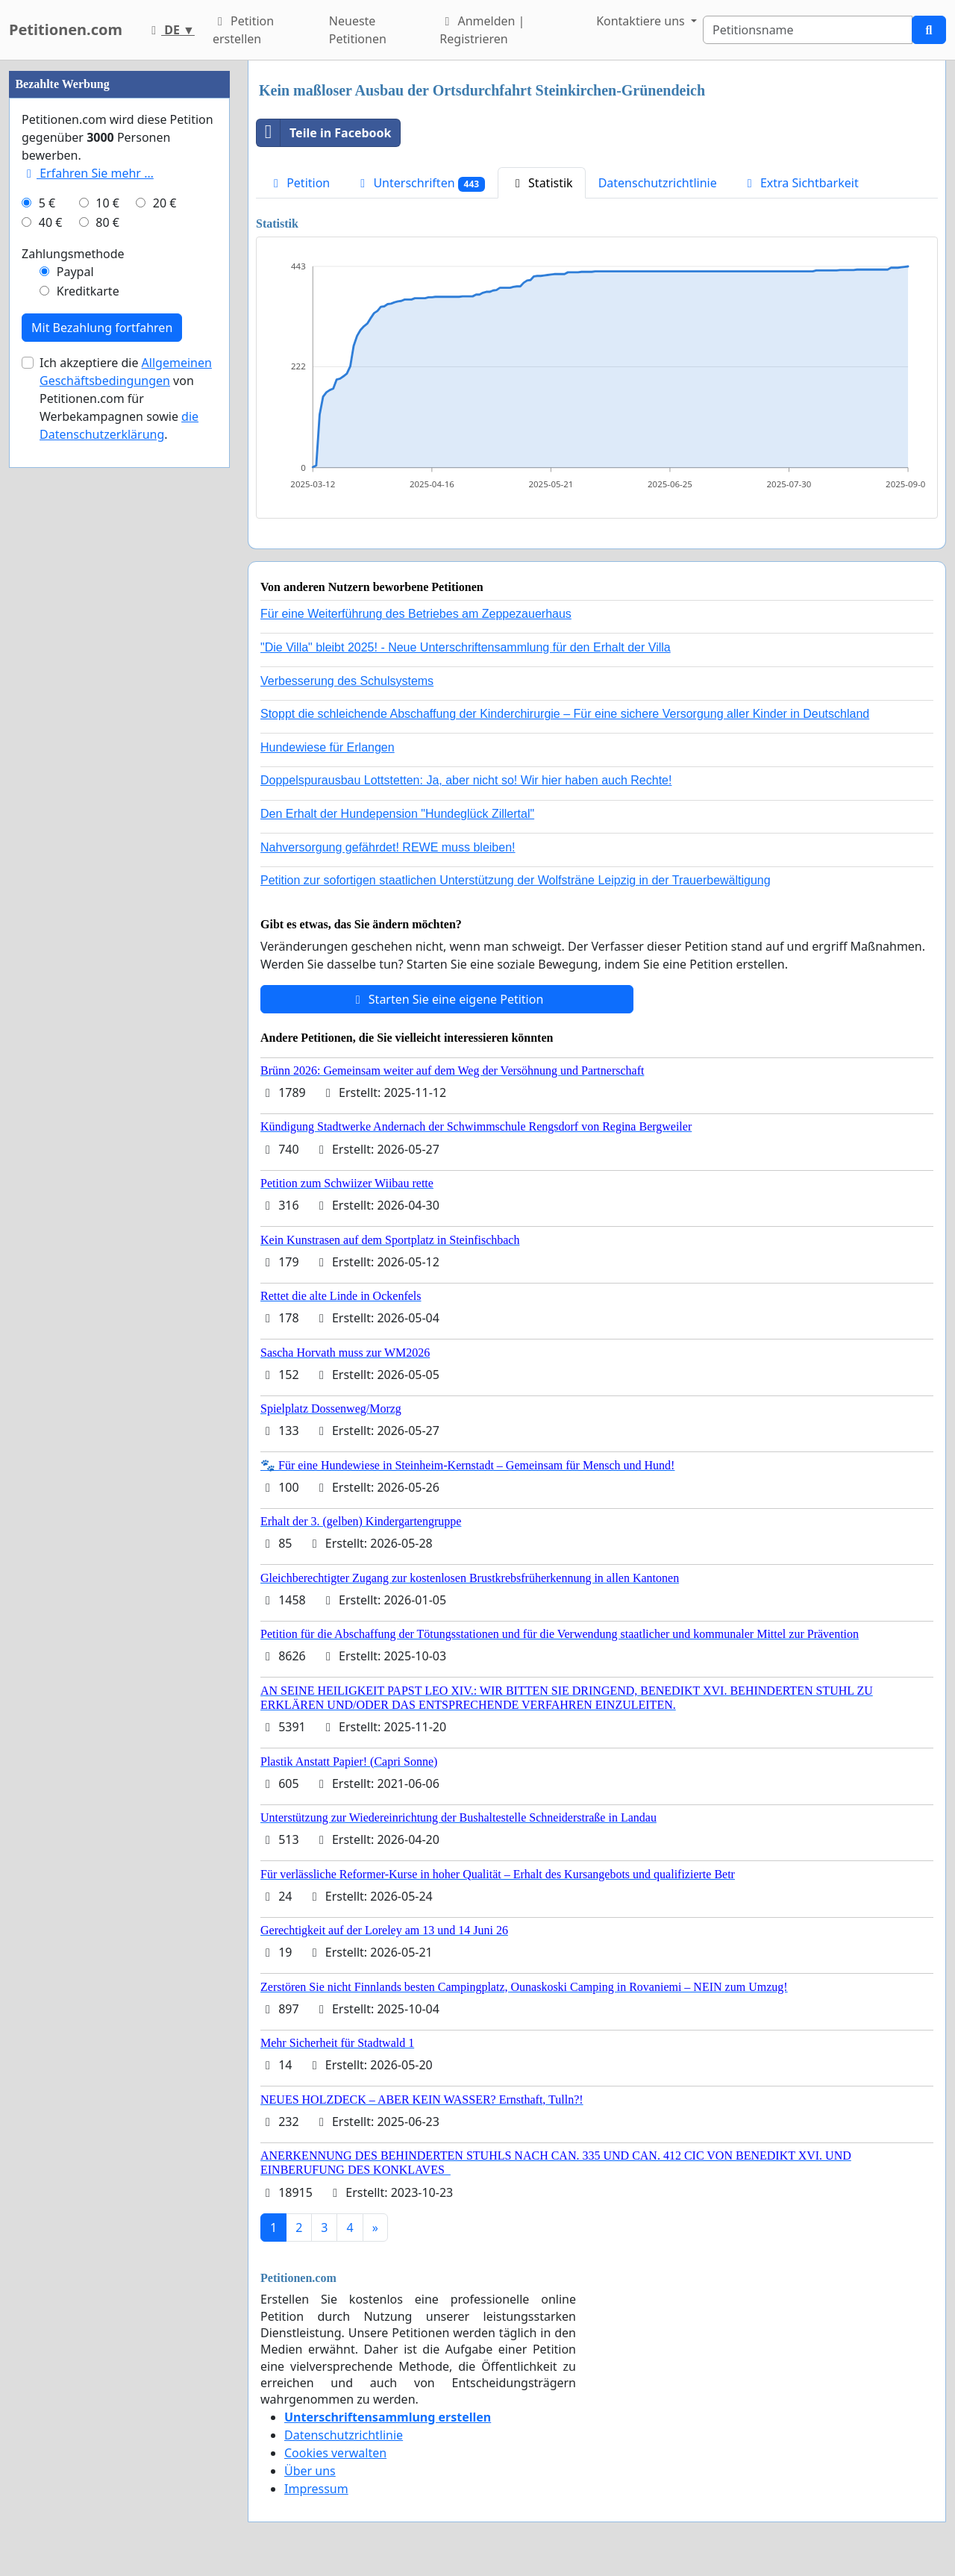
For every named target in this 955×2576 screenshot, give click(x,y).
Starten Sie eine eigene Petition (447, 999)
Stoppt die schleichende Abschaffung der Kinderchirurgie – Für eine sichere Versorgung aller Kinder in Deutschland (564, 713)
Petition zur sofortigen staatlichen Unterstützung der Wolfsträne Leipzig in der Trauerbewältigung (515, 880)
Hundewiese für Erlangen (327, 747)
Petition (299, 183)
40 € (51, 670)
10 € (107, 651)
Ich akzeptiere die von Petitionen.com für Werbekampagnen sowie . (126, 846)
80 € (107, 670)
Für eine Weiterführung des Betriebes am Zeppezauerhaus (416, 613)
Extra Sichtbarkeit (800, 183)
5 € (47, 651)
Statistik (541, 183)
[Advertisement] (119, 284)
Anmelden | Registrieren (482, 30)
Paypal (75, 719)
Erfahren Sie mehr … (88, 621)
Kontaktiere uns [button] (642, 21)
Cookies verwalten (335, 2453)
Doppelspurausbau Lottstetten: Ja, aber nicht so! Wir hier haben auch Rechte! (465, 780)
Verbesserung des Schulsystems (346, 681)
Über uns (310, 2471)
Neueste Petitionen (357, 30)
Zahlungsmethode (73, 701)
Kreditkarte (88, 739)
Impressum (316, 2488)
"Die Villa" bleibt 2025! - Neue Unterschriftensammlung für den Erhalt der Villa (465, 647)
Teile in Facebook (324, 132)
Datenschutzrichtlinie (657, 183)
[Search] (807, 30)
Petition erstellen (243, 30)
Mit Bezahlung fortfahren (101, 775)
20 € (165, 651)
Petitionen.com (65, 29)
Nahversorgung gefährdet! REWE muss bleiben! (388, 847)
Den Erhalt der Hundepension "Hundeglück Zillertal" (397, 813)
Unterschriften (420, 183)
